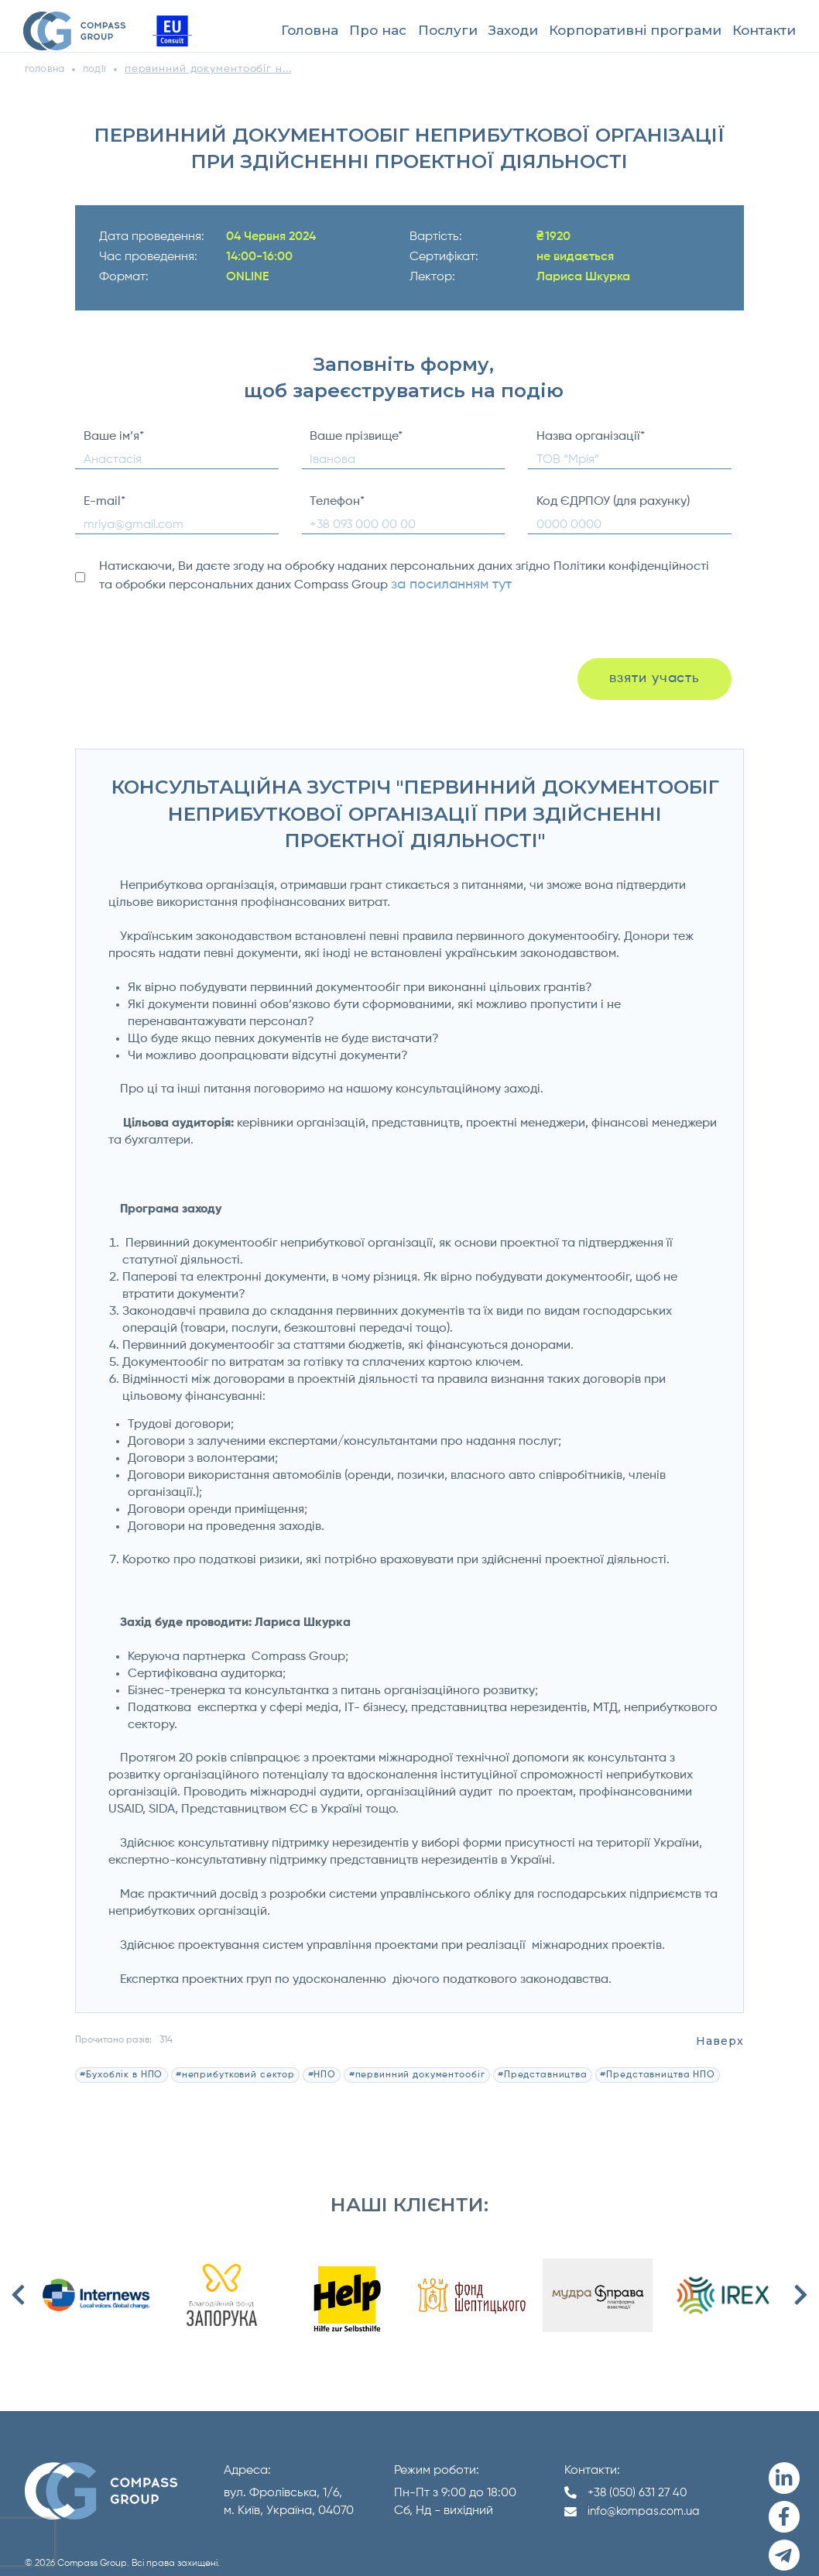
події (103, 68)
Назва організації (590, 436)
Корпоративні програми (635, 30)
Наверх (722, 2031)
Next (801, 2284)
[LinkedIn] (782, 2465)
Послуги (448, 30)
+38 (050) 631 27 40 (640, 2482)
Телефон (337, 502)
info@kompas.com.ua (648, 2501)
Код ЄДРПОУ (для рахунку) (613, 502)
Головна (309, 30)
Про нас (377, 30)
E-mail (104, 502)
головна (48, 68)
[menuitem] (309, 31)
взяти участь (653, 673)
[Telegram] (782, 2533)
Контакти (764, 30)
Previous (18, 2284)
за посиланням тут (445, 584)
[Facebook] (782, 2499)
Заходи (513, 30)
